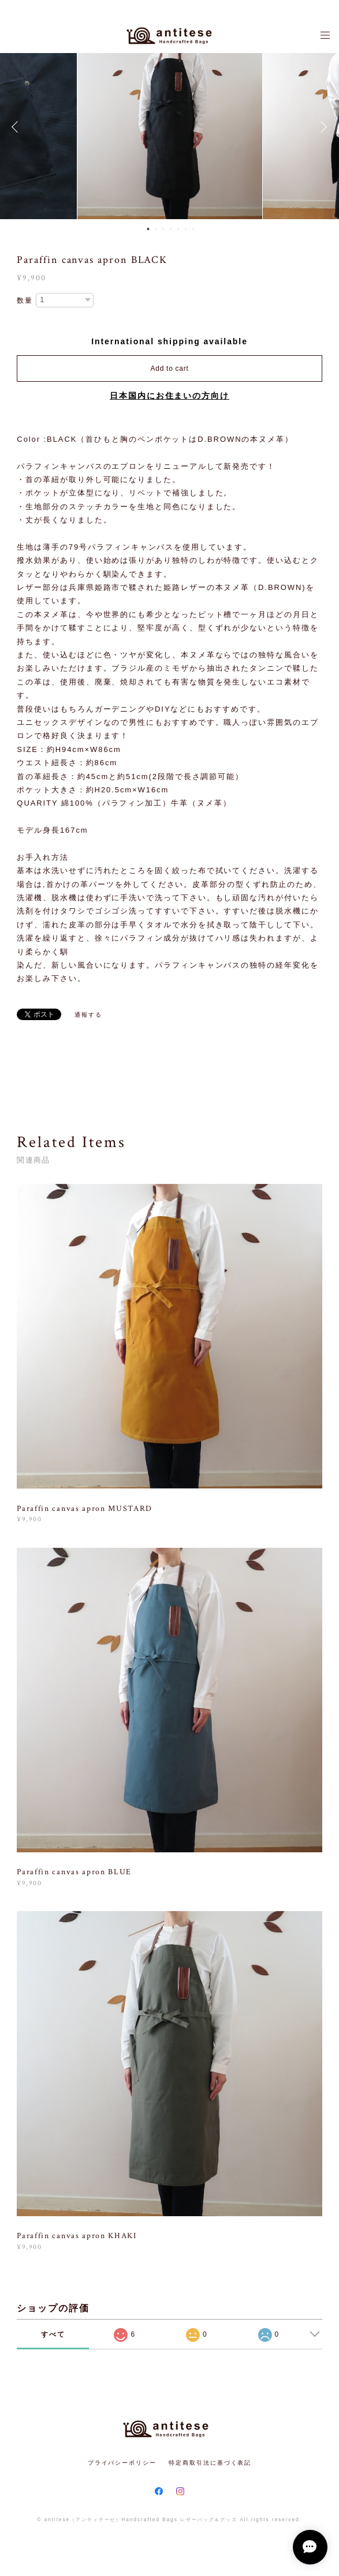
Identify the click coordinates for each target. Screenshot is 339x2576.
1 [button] (148, 229)
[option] (169, 127)
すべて (53, 2334)
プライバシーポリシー (122, 2463)
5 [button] (178, 229)
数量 (25, 300)
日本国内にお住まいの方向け (169, 395)
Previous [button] (17, 127)
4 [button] (170, 229)
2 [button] (155, 229)
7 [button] (193, 229)
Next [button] (321, 127)
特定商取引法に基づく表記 (210, 2463)
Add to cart (170, 368)
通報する (88, 1014)
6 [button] (185, 229)
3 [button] (163, 229)
